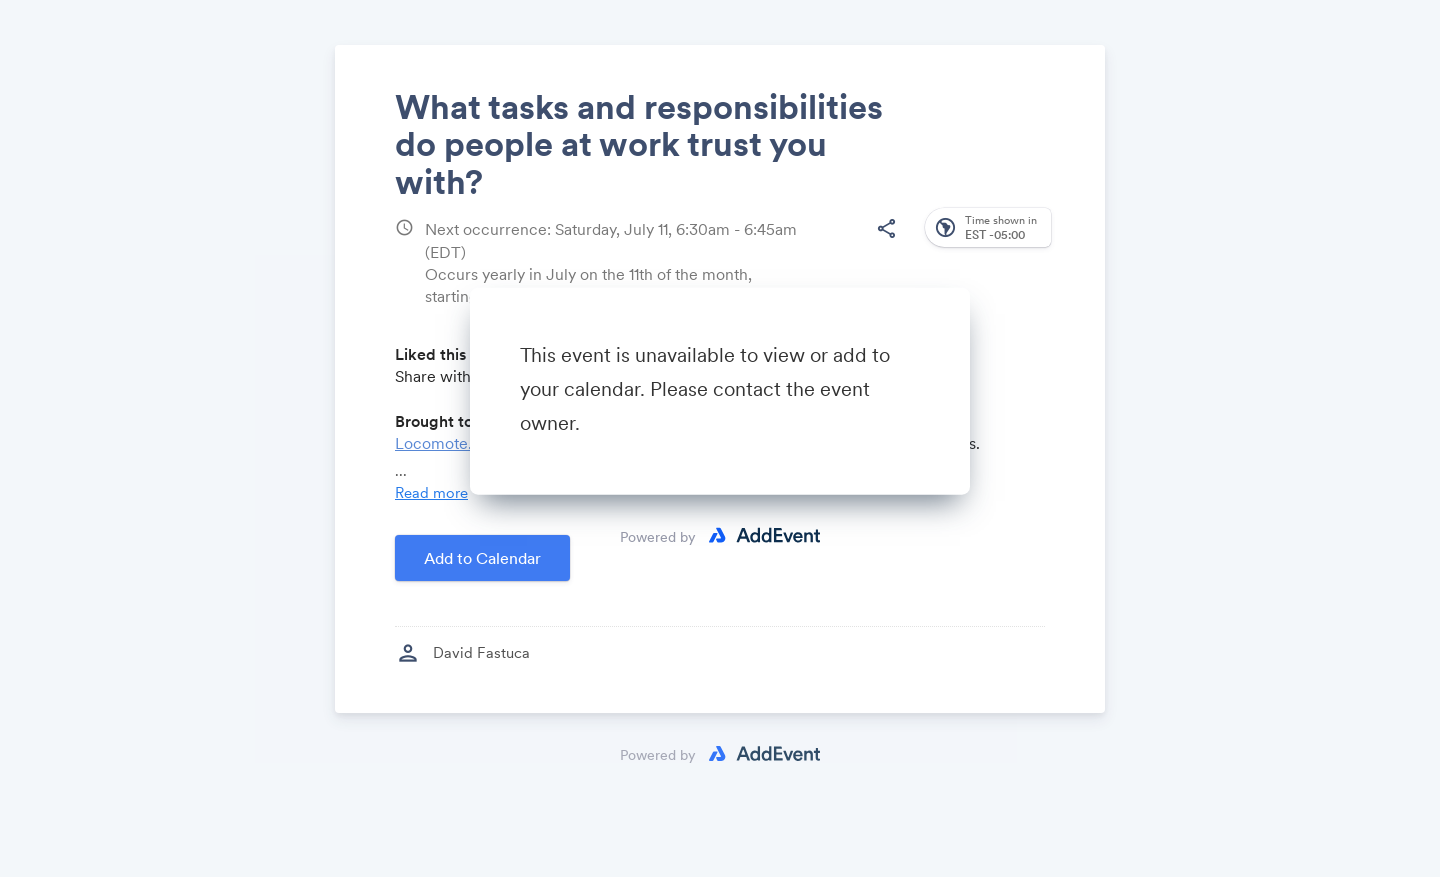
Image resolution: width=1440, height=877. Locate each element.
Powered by (658, 536)
